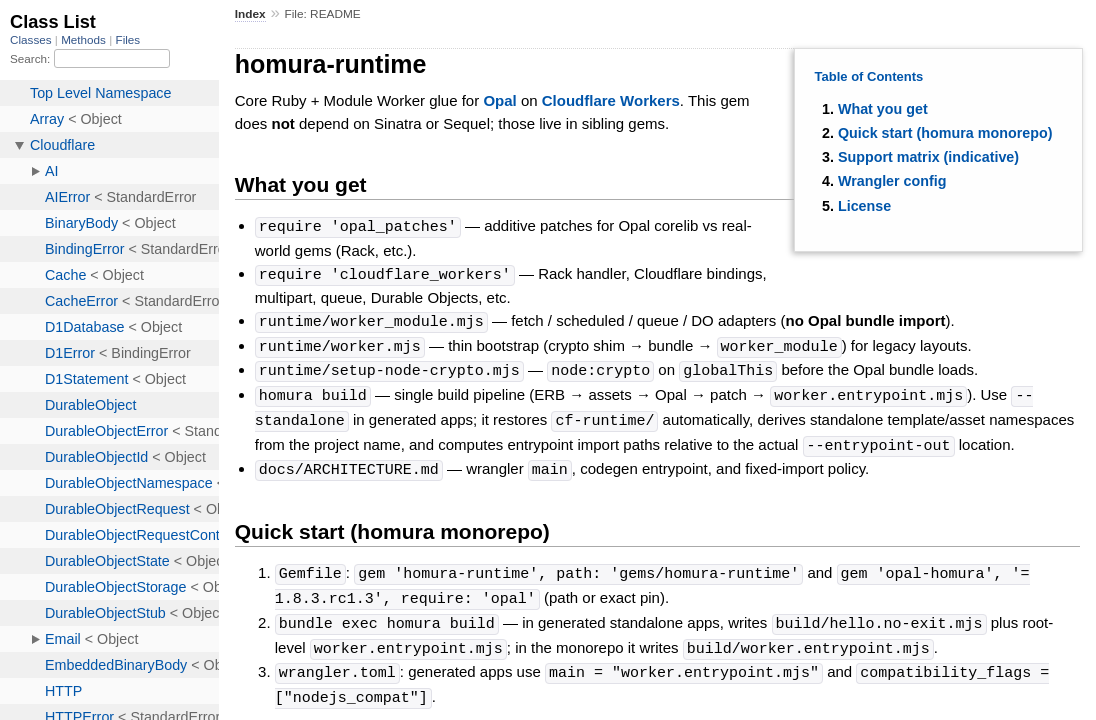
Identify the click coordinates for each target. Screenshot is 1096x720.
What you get (883, 109)
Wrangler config (892, 181)
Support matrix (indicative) (928, 157)
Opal (499, 100)
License (864, 206)
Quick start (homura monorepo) (945, 133)
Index (250, 14)
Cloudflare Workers (611, 100)
